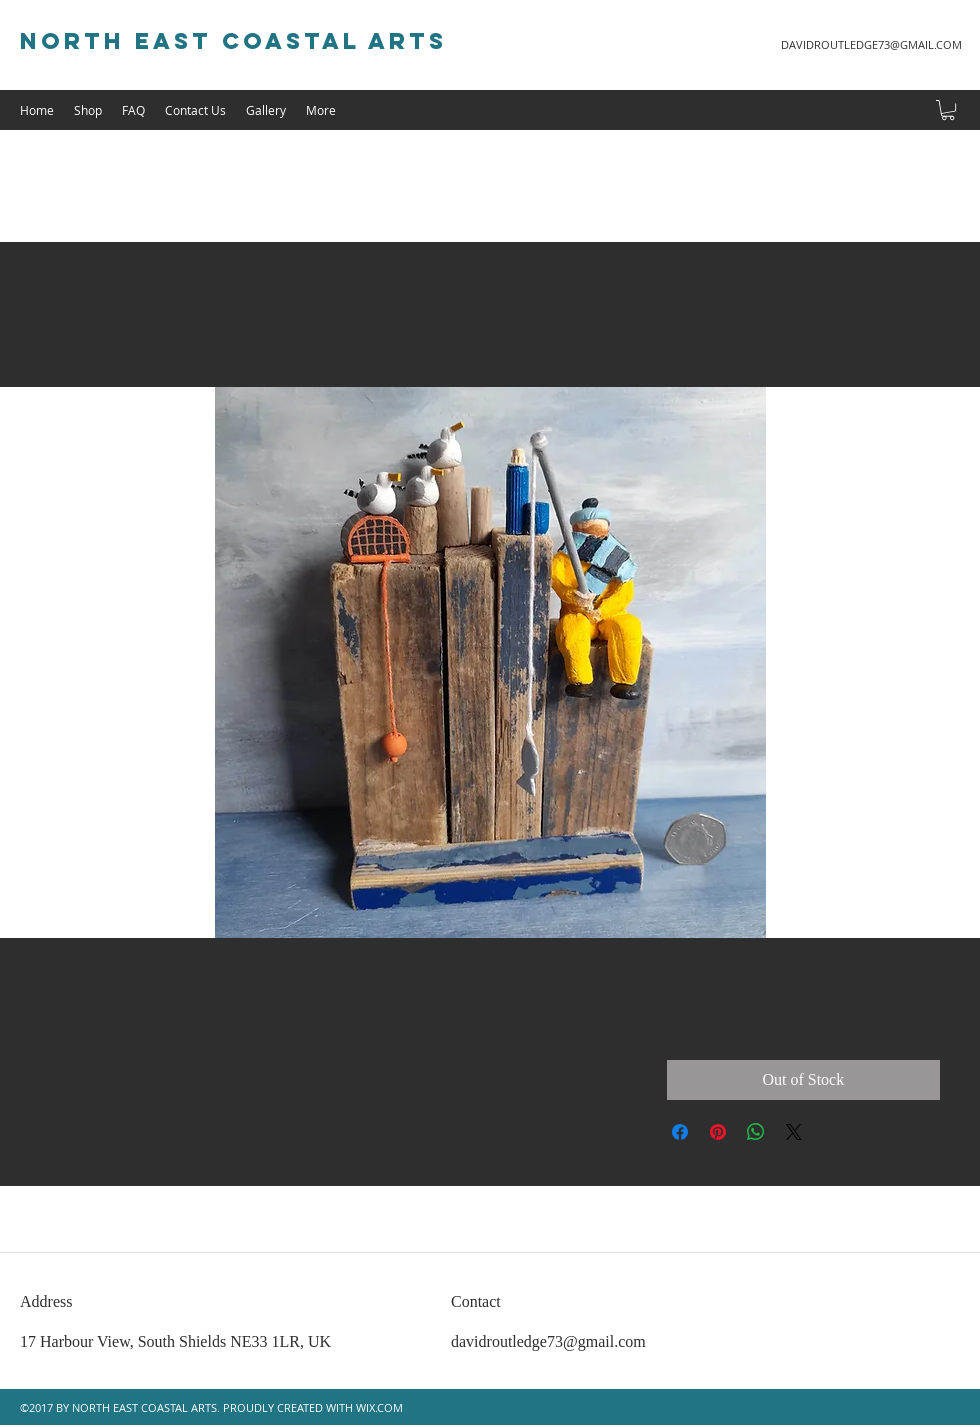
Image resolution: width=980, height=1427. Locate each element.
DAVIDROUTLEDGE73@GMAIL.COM (871, 44)
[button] (948, 110)
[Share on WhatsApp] (756, 1132)
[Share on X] (794, 1132)
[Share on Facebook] (680, 1132)
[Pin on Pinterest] (718, 1132)
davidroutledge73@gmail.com (548, 1341)
